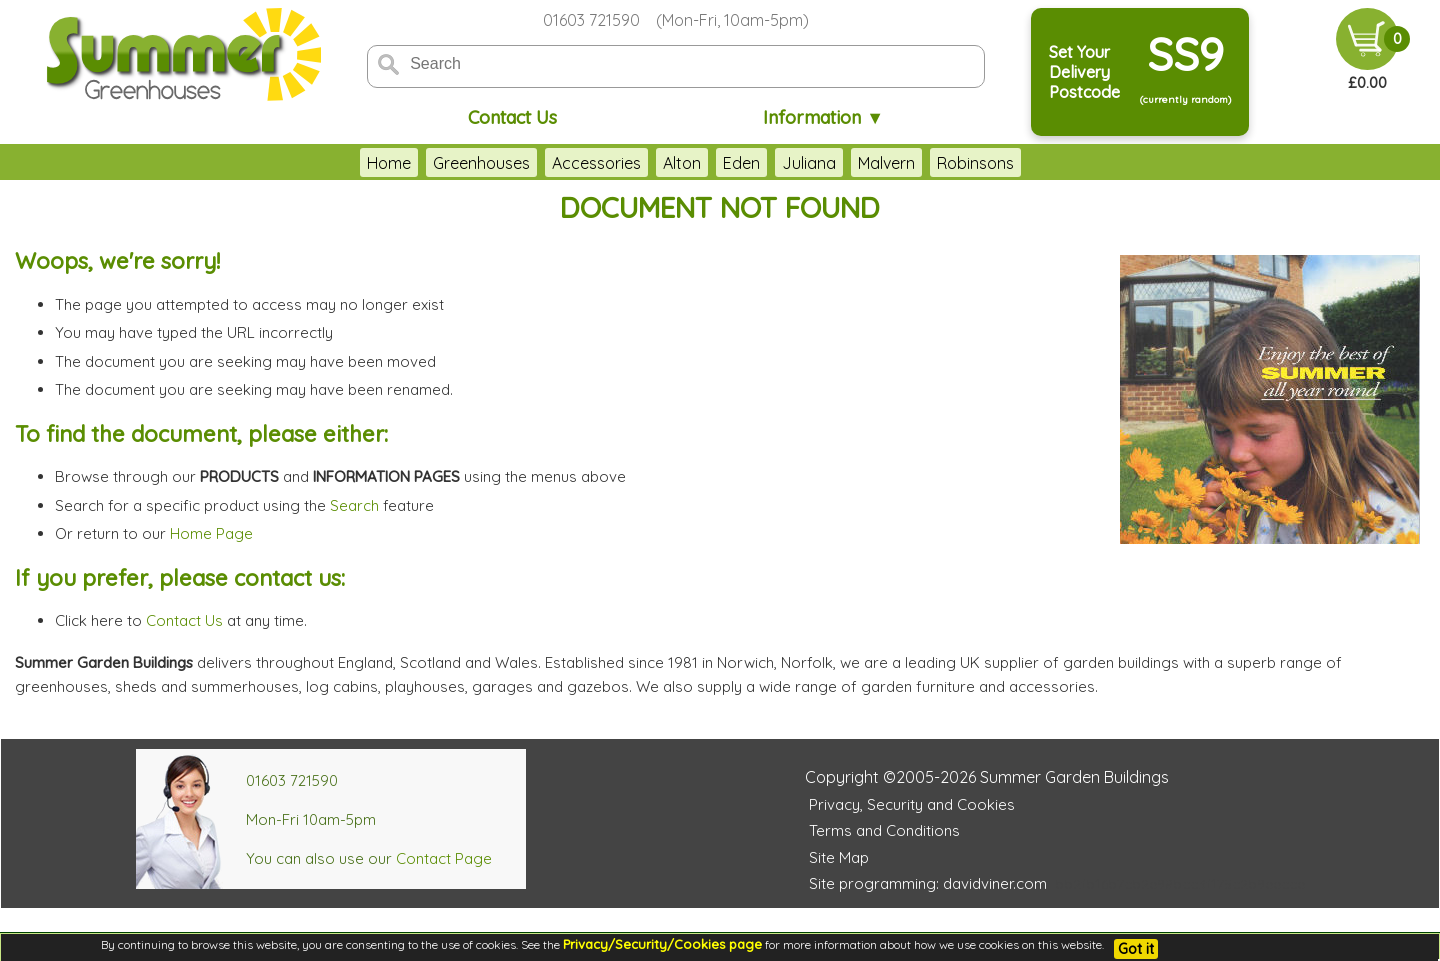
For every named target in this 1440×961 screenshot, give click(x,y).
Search (354, 505)
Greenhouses (481, 163)
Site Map (839, 857)
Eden (741, 163)
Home (389, 163)
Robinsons (975, 163)
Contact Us (512, 117)
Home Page (211, 533)
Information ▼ (823, 117)
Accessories (596, 163)
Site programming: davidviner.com (928, 883)
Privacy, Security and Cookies (912, 804)
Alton (682, 163)
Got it (1136, 949)
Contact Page (444, 858)
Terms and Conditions (884, 830)
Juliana (809, 163)
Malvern (886, 163)
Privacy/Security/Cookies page (662, 944)
